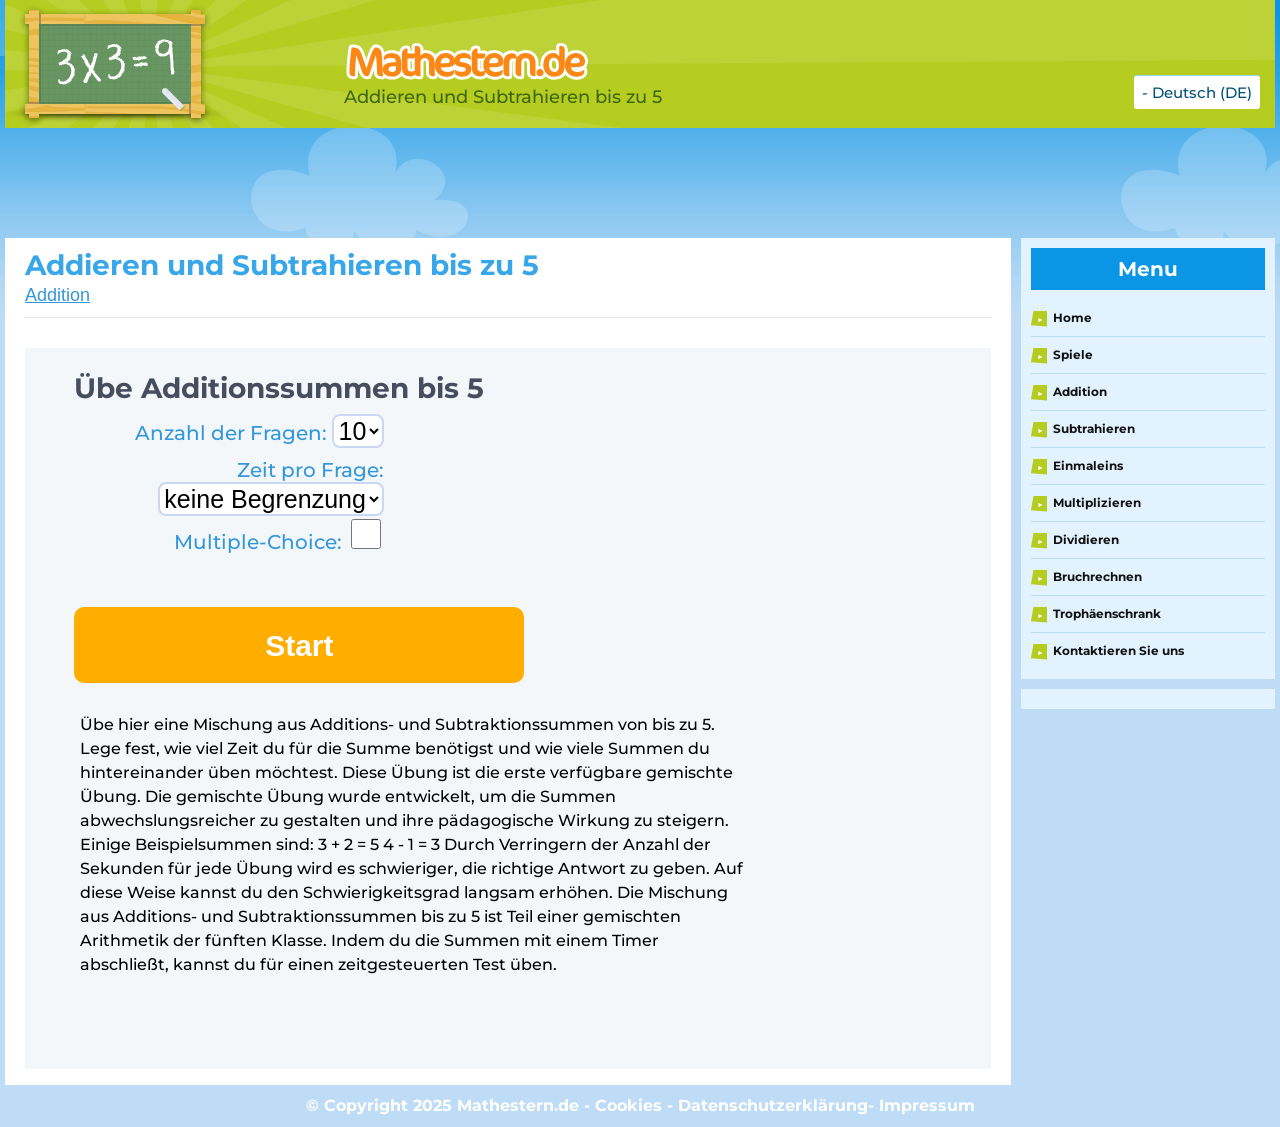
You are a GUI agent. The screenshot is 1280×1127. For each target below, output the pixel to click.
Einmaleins (1088, 465)
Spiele (1073, 354)
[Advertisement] (505, 183)
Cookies (628, 1105)
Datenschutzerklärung (773, 1105)
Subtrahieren (1094, 428)
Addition (57, 295)
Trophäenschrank (1107, 613)
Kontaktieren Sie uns (1118, 650)
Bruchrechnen (1097, 576)
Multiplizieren (1097, 502)
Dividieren (1086, 539)
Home (1072, 317)
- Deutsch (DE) (1197, 92)
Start (299, 645)
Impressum (927, 1105)
